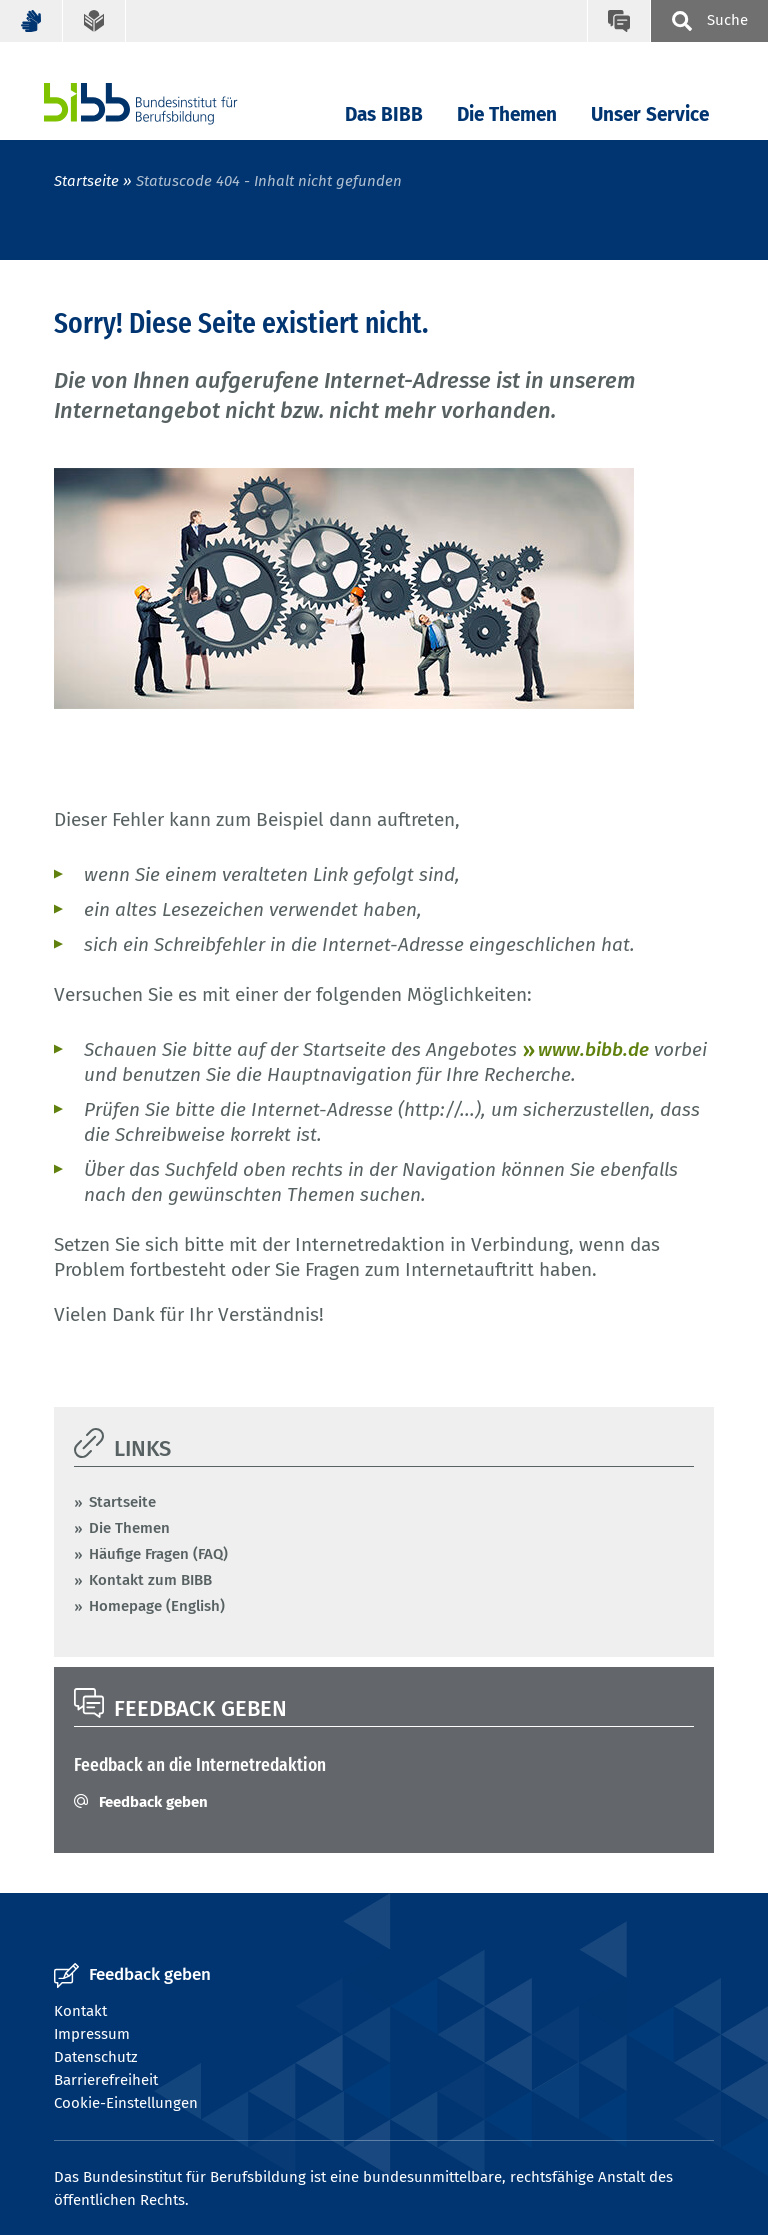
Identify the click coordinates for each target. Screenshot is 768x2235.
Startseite (86, 181)
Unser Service (650, 114)
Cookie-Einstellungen (126, 2103)
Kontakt (80, 2011)
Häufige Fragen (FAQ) (158, 1554)
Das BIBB (384, 114)
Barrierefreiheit (106, 2080)
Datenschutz (96, 2057)
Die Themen (507, 114)
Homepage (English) (157, 1606)
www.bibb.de (593, 1049)
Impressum (92, 2034)
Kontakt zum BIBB (150, 1580)
